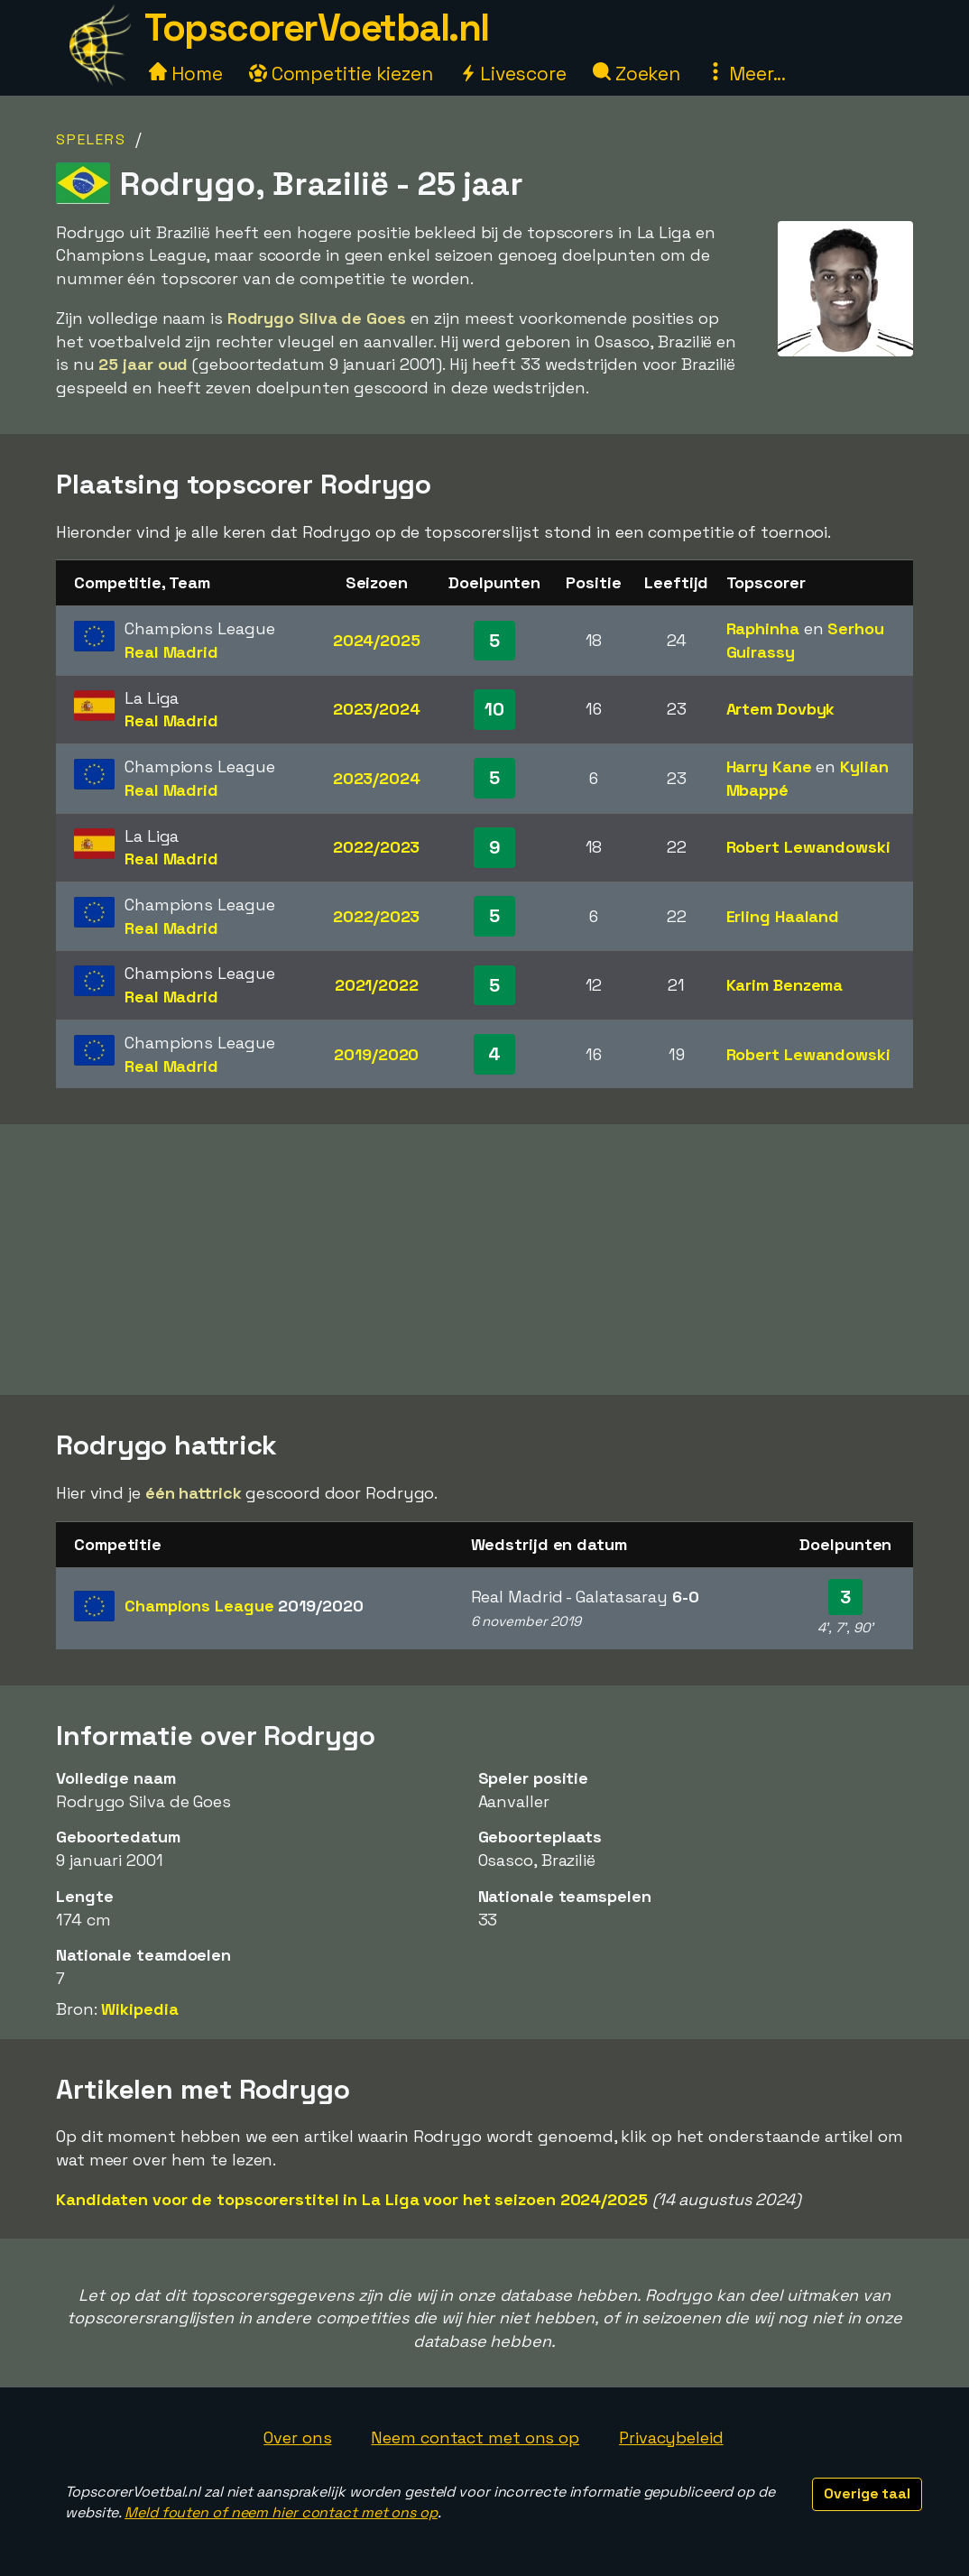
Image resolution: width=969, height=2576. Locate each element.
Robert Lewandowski (808, 846)
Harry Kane (769, 766)
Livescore (513, 73)
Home (186, 73)
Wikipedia (139, 2009)
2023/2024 (376, 708)
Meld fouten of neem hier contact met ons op (281, 2512)
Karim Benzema (785, 984)
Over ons (297, 2437)
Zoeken (636, 73)
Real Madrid (171, 652)
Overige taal (867, 2493)
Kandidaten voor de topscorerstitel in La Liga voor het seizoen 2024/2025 (352, 2199)
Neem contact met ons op (475, 2437)
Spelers (91, 139)
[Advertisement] (484, 1259)
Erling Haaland (783, 916)
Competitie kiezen (341, 73)
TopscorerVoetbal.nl (316, 27)
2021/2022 (377, 984)
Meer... (746, 73)
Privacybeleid (671, 2437)
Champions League (244, 1605)
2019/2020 (376, 1054)
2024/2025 (376, 640)
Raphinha (762, 628)
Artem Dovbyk (780, 708)
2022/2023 (376, 846)
